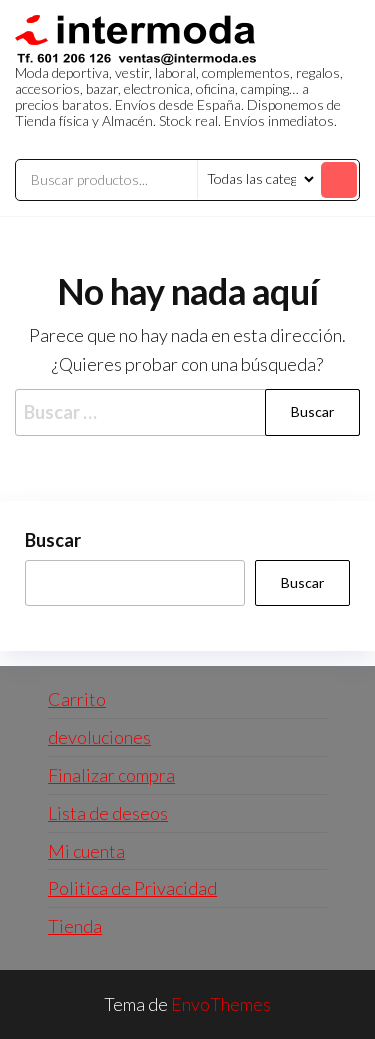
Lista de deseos (108, 813)
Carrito (77, 699)
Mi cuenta (86, 851)
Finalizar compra (111, 775)
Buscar (53, 540)
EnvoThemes (221, 1004)
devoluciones (99, 737)
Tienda (75, 926)
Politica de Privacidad (132, 888)
